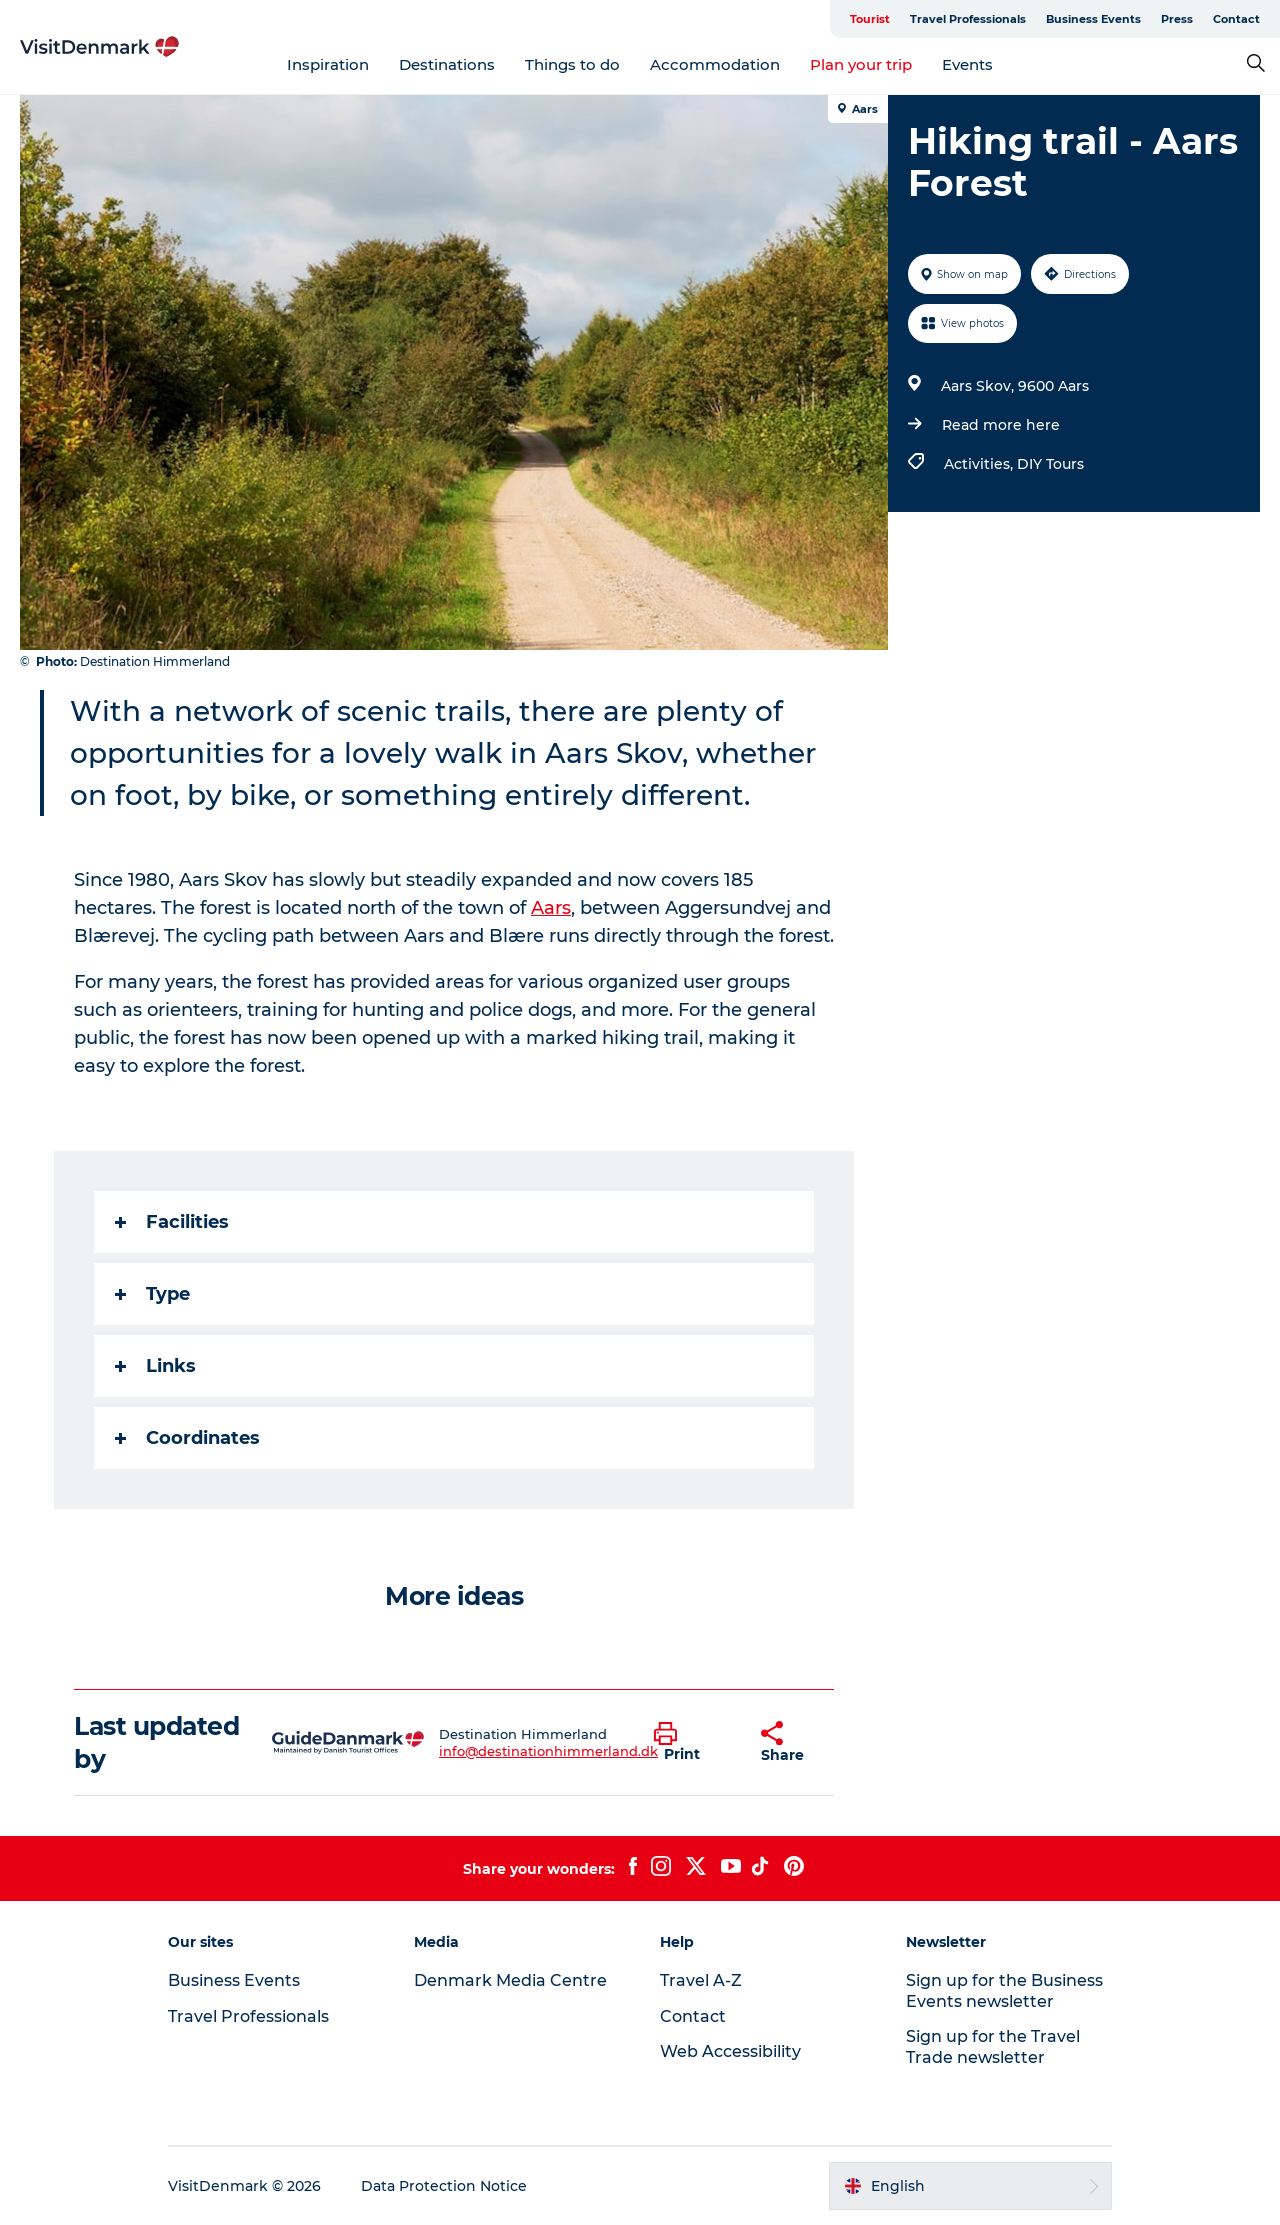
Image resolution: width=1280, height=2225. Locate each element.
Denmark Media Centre (510, 1980)
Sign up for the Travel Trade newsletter (993, 2047)
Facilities (172, 1222)
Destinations (447, 64)
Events (967, 64)
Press (1177, 19)
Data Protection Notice (444, 2186)
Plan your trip (861, 64)
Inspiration (328, 64)
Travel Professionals (968, 19)
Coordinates (187, 1438)
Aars (551, 908)
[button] (692, 1743)
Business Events (1093, 19)
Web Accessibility (730, 2051)
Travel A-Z (701, 1980)
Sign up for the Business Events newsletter (1004, 1991)
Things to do (572, 64)
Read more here (1001, 425)
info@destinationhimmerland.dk (548, 1751)
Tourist (870, 19)
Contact (1236, 19)
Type (152, 1294)
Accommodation (715, 64)
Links (155, 1366)
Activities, (980, 464)
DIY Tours (1050, 464)
